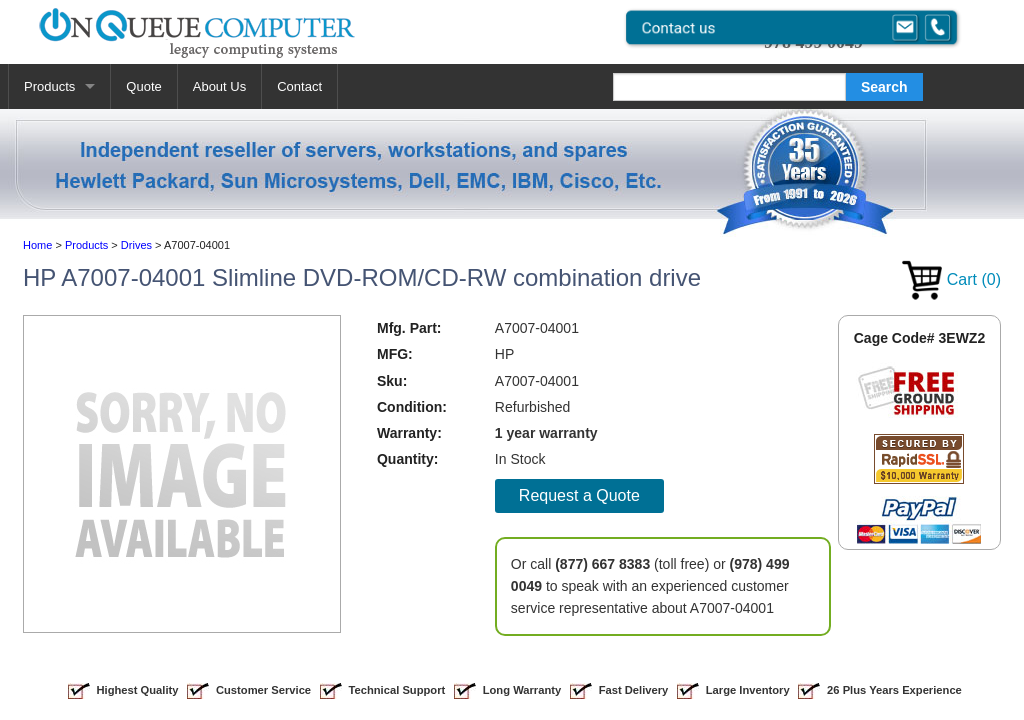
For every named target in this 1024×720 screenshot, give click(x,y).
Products (49, 86)
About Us (219, 86)
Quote (143, 86)
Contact (299, 86)
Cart (951, 279)
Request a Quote (579, 495)
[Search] (729, 87)
